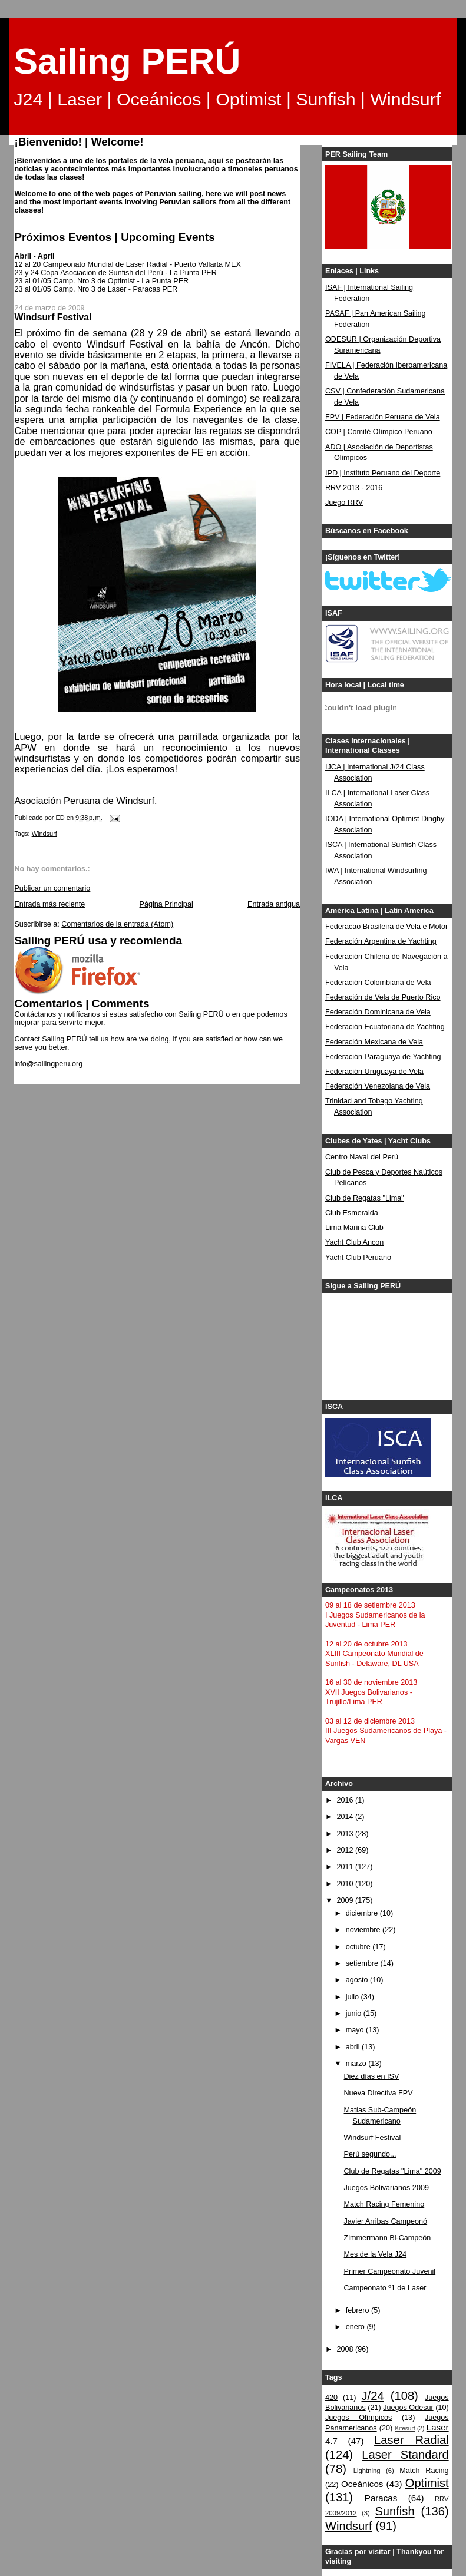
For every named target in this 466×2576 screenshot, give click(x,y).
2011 (346, 1867)
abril (354, 2047)
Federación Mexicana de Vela (374, 1042)
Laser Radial (411, 2439)
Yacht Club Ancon (354, 1242)
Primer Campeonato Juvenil (390, 2271)
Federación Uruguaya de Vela (374, 1071)
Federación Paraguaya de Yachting (383, 1057)
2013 (346, 1834)
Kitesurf (405, 2428)
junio (354, 2013)
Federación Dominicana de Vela (378, 1012)
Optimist (427, 2482)
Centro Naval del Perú (361, 1157)
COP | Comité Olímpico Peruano (378, 432)
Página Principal (166, 904)
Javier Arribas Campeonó (386, 2221)
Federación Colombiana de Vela (378, 982)
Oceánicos (362, 2484)
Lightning (367, 2470)
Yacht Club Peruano (358, 1258)
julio (353, 1997)
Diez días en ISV (371, 2076)
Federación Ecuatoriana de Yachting (385, 1027)
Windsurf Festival (372, 2138)
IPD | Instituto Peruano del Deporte (382, 473)
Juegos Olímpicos (358, 2417)
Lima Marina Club (354, 1227)
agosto (358, 1980)
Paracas (381, 2498)
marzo (357, 2063)
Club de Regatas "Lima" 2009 (392, 2171)
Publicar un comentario (52, 888)
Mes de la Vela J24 (375, 2254)
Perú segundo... (370, 2154)
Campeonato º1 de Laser (385, 2288)
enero (356, 2327)
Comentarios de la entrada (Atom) (117, 924)
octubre (359, 1947)
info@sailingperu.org (48, 1064)
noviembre (364, 1930)
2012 (346, 1850)
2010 (346, 1884)
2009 (346, 1900)
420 (331, 2397)
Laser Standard (405, 2454)
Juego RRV (344, 502)
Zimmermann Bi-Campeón (387, 2238)
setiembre (363, 1963)
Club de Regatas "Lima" (364, 1198)
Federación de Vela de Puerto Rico (383, 997)
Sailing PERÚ (127, 61)
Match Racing (423, 2470)
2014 (346, 1817)
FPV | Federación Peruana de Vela (382, 417)
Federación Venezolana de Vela (377, 1086)
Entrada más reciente (49, 904)
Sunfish (394, 2511)
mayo (356, 2030)
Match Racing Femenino (384, 2204)
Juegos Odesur (408, 2407)
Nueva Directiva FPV (378, 2093)
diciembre (363, 1913)
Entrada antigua (273, 904)
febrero (358, 2310)
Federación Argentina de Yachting (381, 941)
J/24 (373, 2395)
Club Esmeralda (351, 1213)
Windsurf (44, 833)
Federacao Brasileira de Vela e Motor (386, 926)
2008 (346, 2349)
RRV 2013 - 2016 (353, 488)
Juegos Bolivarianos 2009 (386, 2188)
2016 (346, 1800)
